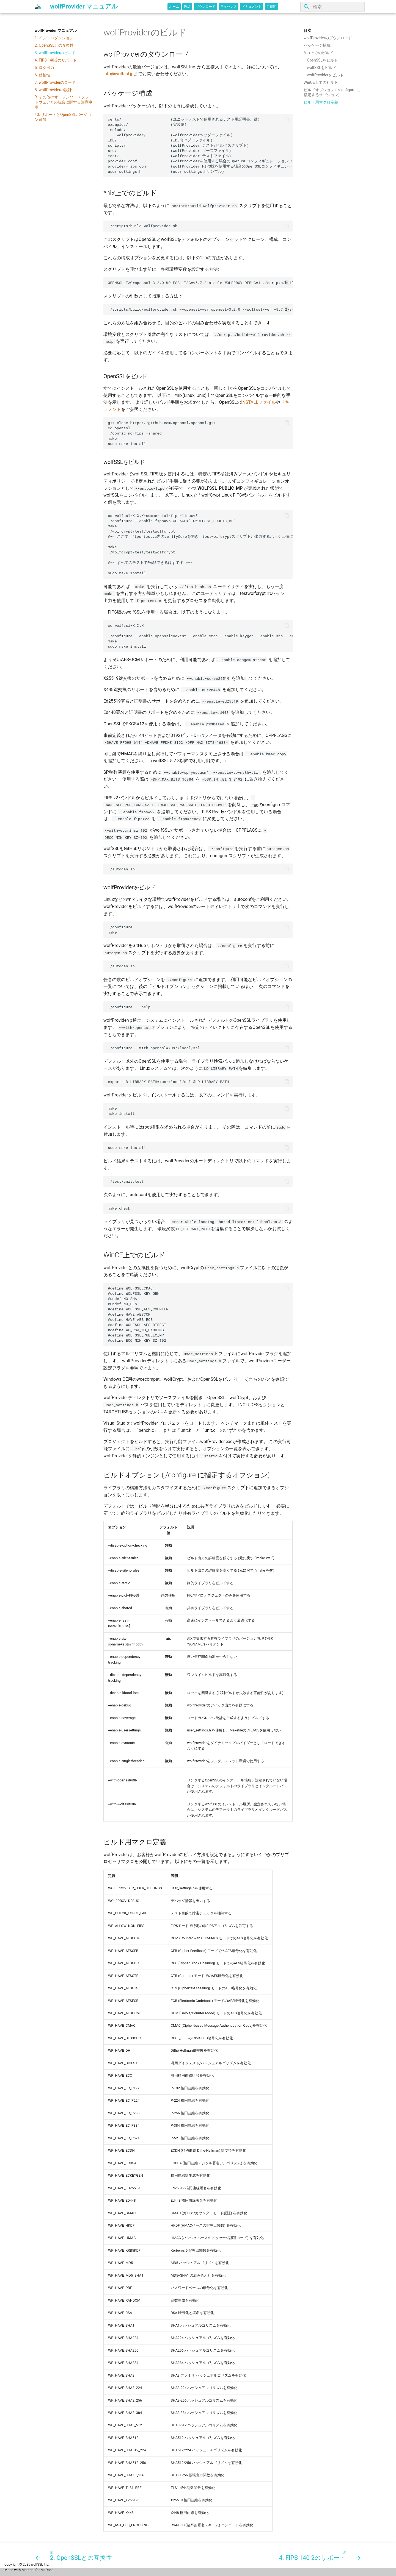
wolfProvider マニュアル (56, 30)
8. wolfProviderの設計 (53, 90)
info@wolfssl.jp (118, 73)
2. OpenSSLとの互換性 (54, 45)
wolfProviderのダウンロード (328, 38)
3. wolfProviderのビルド (55, 53)
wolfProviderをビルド (325, 75)
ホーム (174, 7)
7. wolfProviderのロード (55, 82)
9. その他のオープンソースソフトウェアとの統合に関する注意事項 (63, 102)
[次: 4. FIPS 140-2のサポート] (318, 2555)
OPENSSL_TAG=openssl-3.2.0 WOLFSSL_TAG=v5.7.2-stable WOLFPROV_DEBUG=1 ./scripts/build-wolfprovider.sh (200, 282)
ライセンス (228, 7)
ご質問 (271, 7)
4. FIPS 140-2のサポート (56, 60)
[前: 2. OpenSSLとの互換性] (75, 2555)
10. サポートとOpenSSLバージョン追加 (63, 117)
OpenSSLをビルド (322, 60)
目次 (307, 30)
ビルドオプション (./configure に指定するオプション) (332, 92)
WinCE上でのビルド (321, 82)
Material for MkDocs (37, 2570)
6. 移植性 (42, 75)
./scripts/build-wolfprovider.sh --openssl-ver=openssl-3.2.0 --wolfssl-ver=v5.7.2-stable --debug (200, 309)
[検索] (332, 7)
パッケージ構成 (317, 45)
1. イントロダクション (54, 38)
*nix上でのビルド (318, 53)
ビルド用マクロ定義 (321, 102)
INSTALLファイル (258, 402)
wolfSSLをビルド (321, 67)
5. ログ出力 (44, 67)
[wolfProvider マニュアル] (37, 6)
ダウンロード (205, 7)
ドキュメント (252, 7)
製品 (187, 7)
